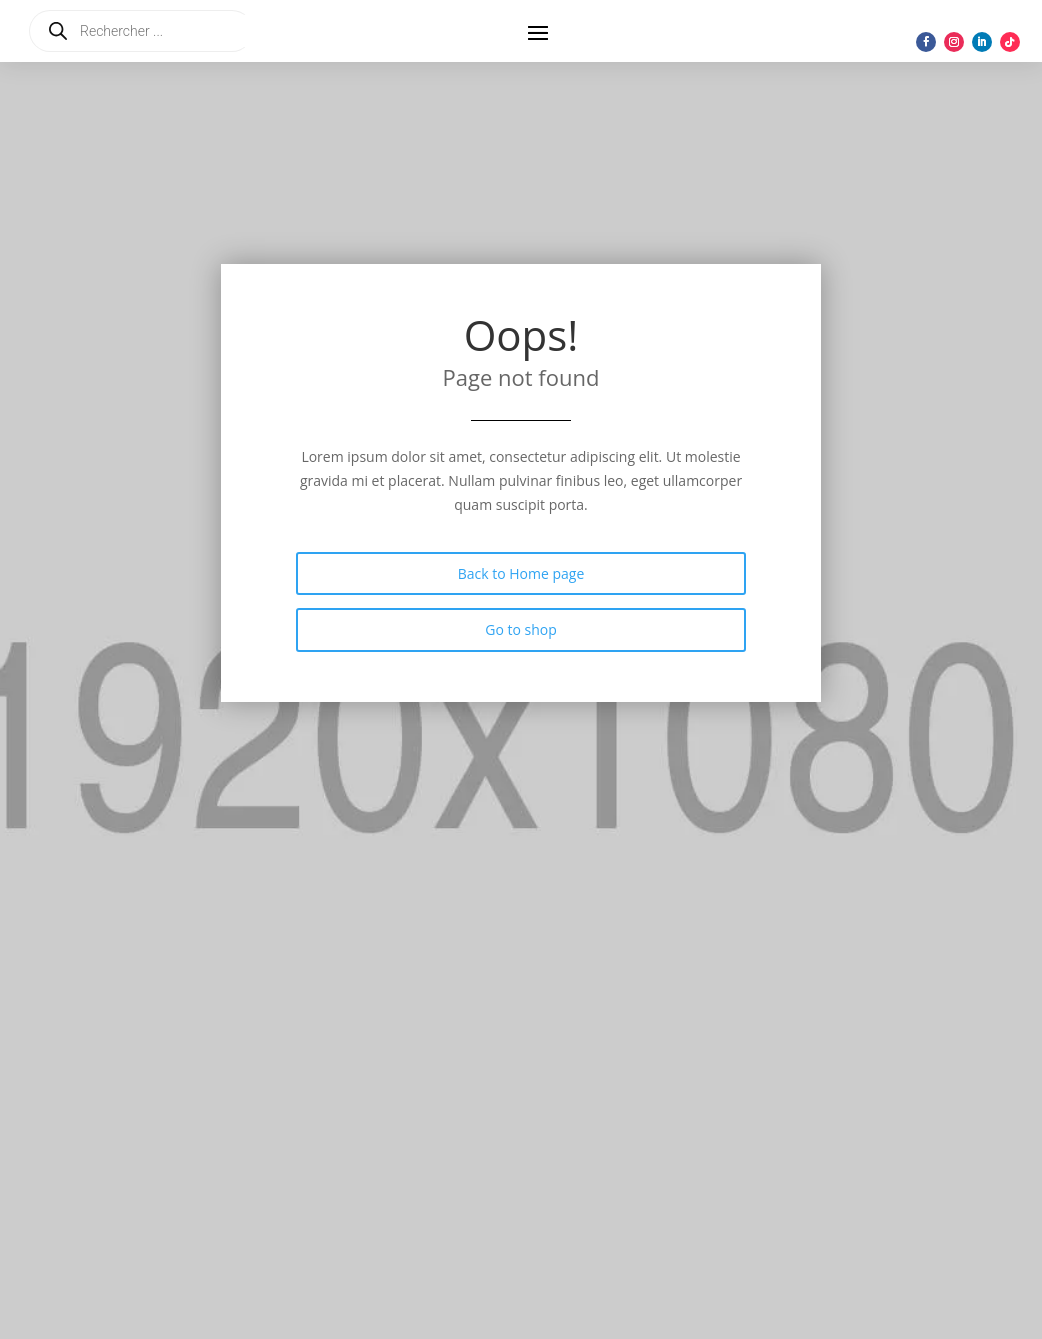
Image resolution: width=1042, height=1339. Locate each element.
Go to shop (521, 629)
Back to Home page (521, 573)
